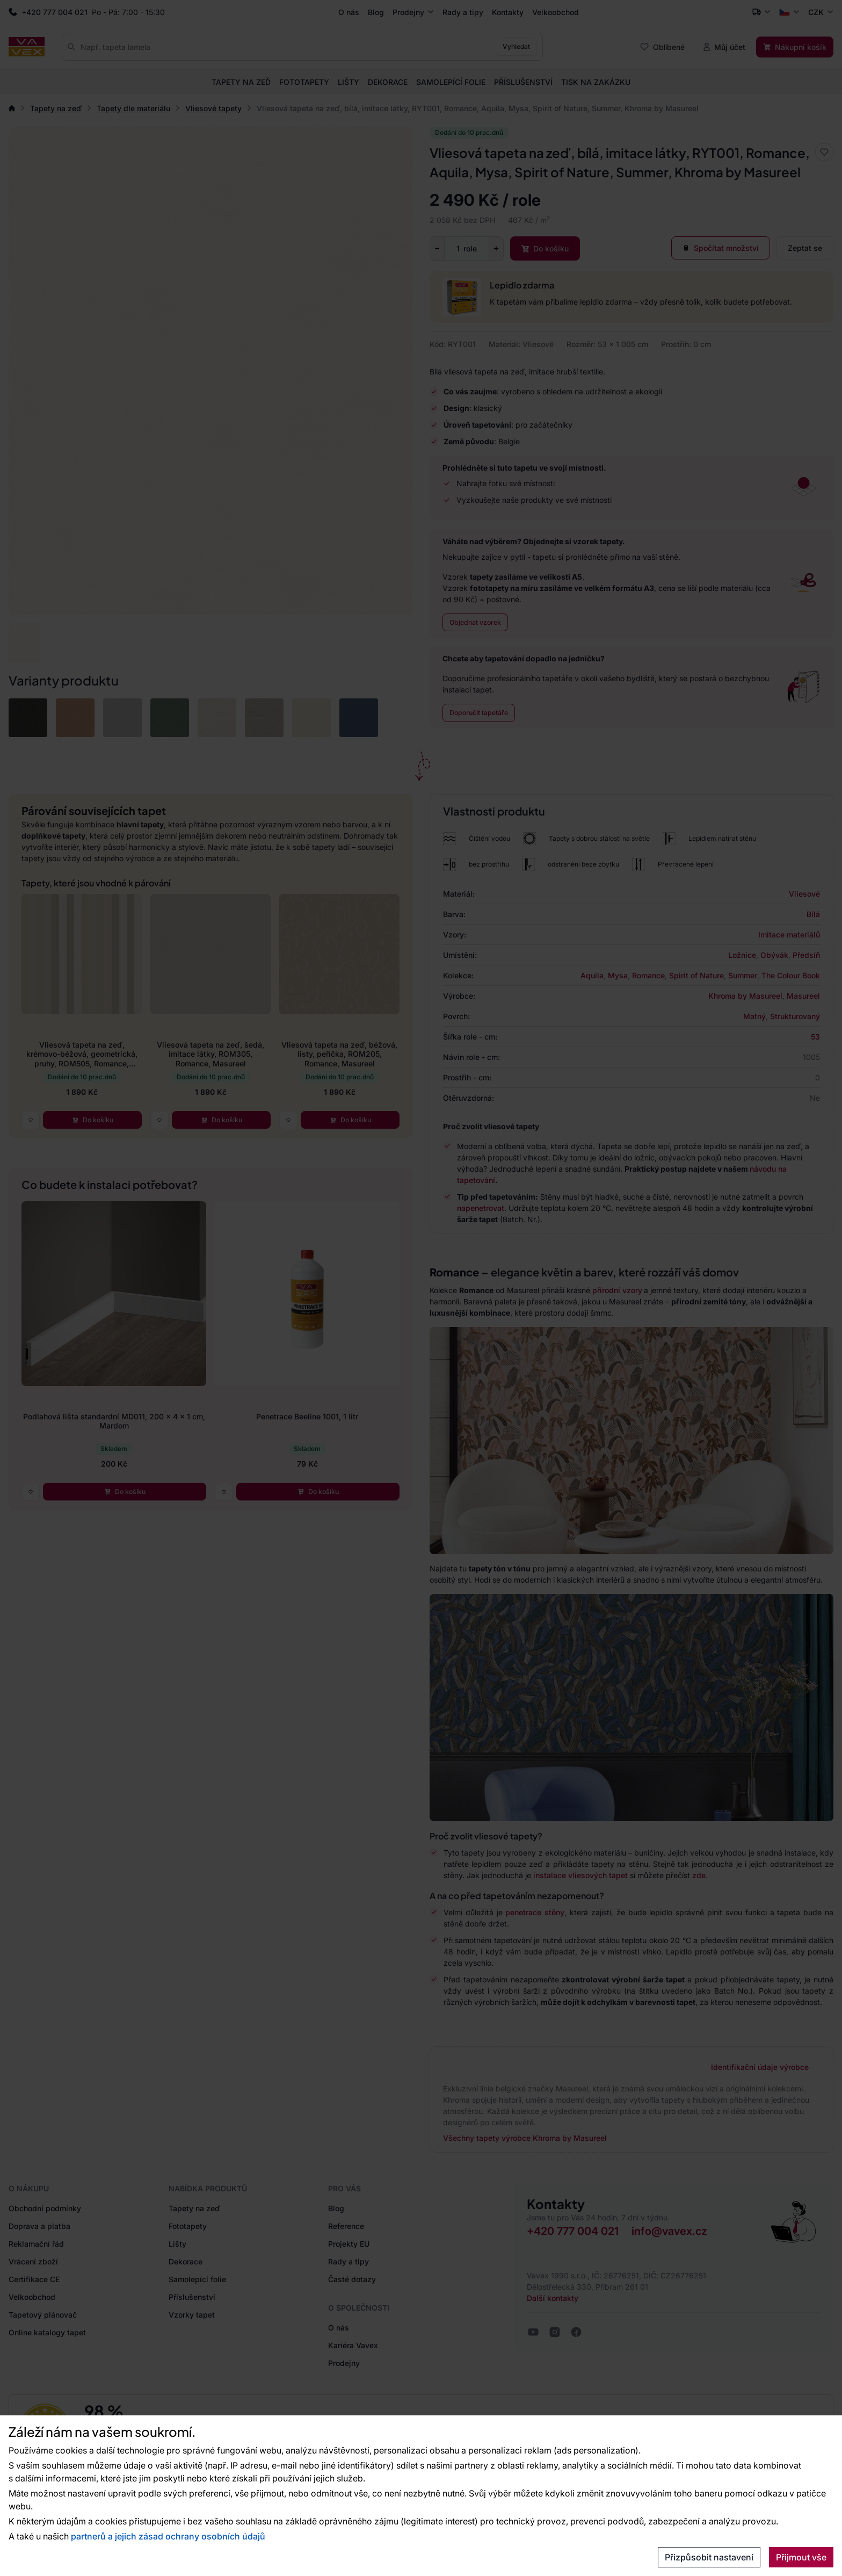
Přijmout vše (801, 2557)
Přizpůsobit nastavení (709, 2557)
